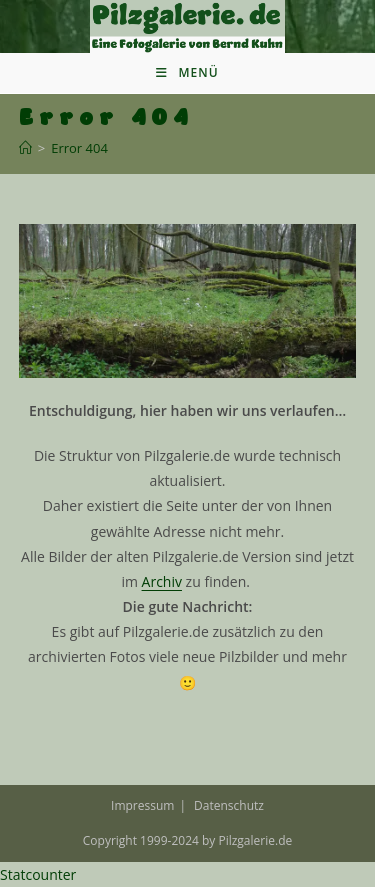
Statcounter (38, 874)
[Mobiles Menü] (187, 73)
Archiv (162, 581)
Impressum (142, 805)
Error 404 (79, 148)
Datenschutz (229, 805)
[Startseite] (25, 148)
